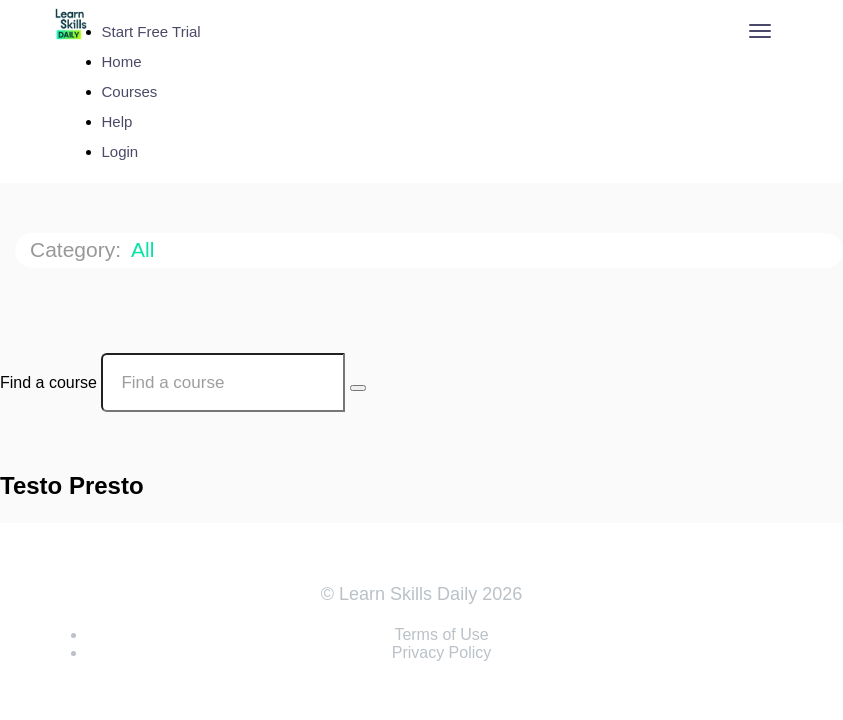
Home (122, 61)
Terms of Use (441, 634)
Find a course (48, 382)
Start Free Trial (151, 31)
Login (120, 151)
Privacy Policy (442, 652)
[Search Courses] (358, 388)
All (145, 249)
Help (117, 121)
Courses (130, 91)
